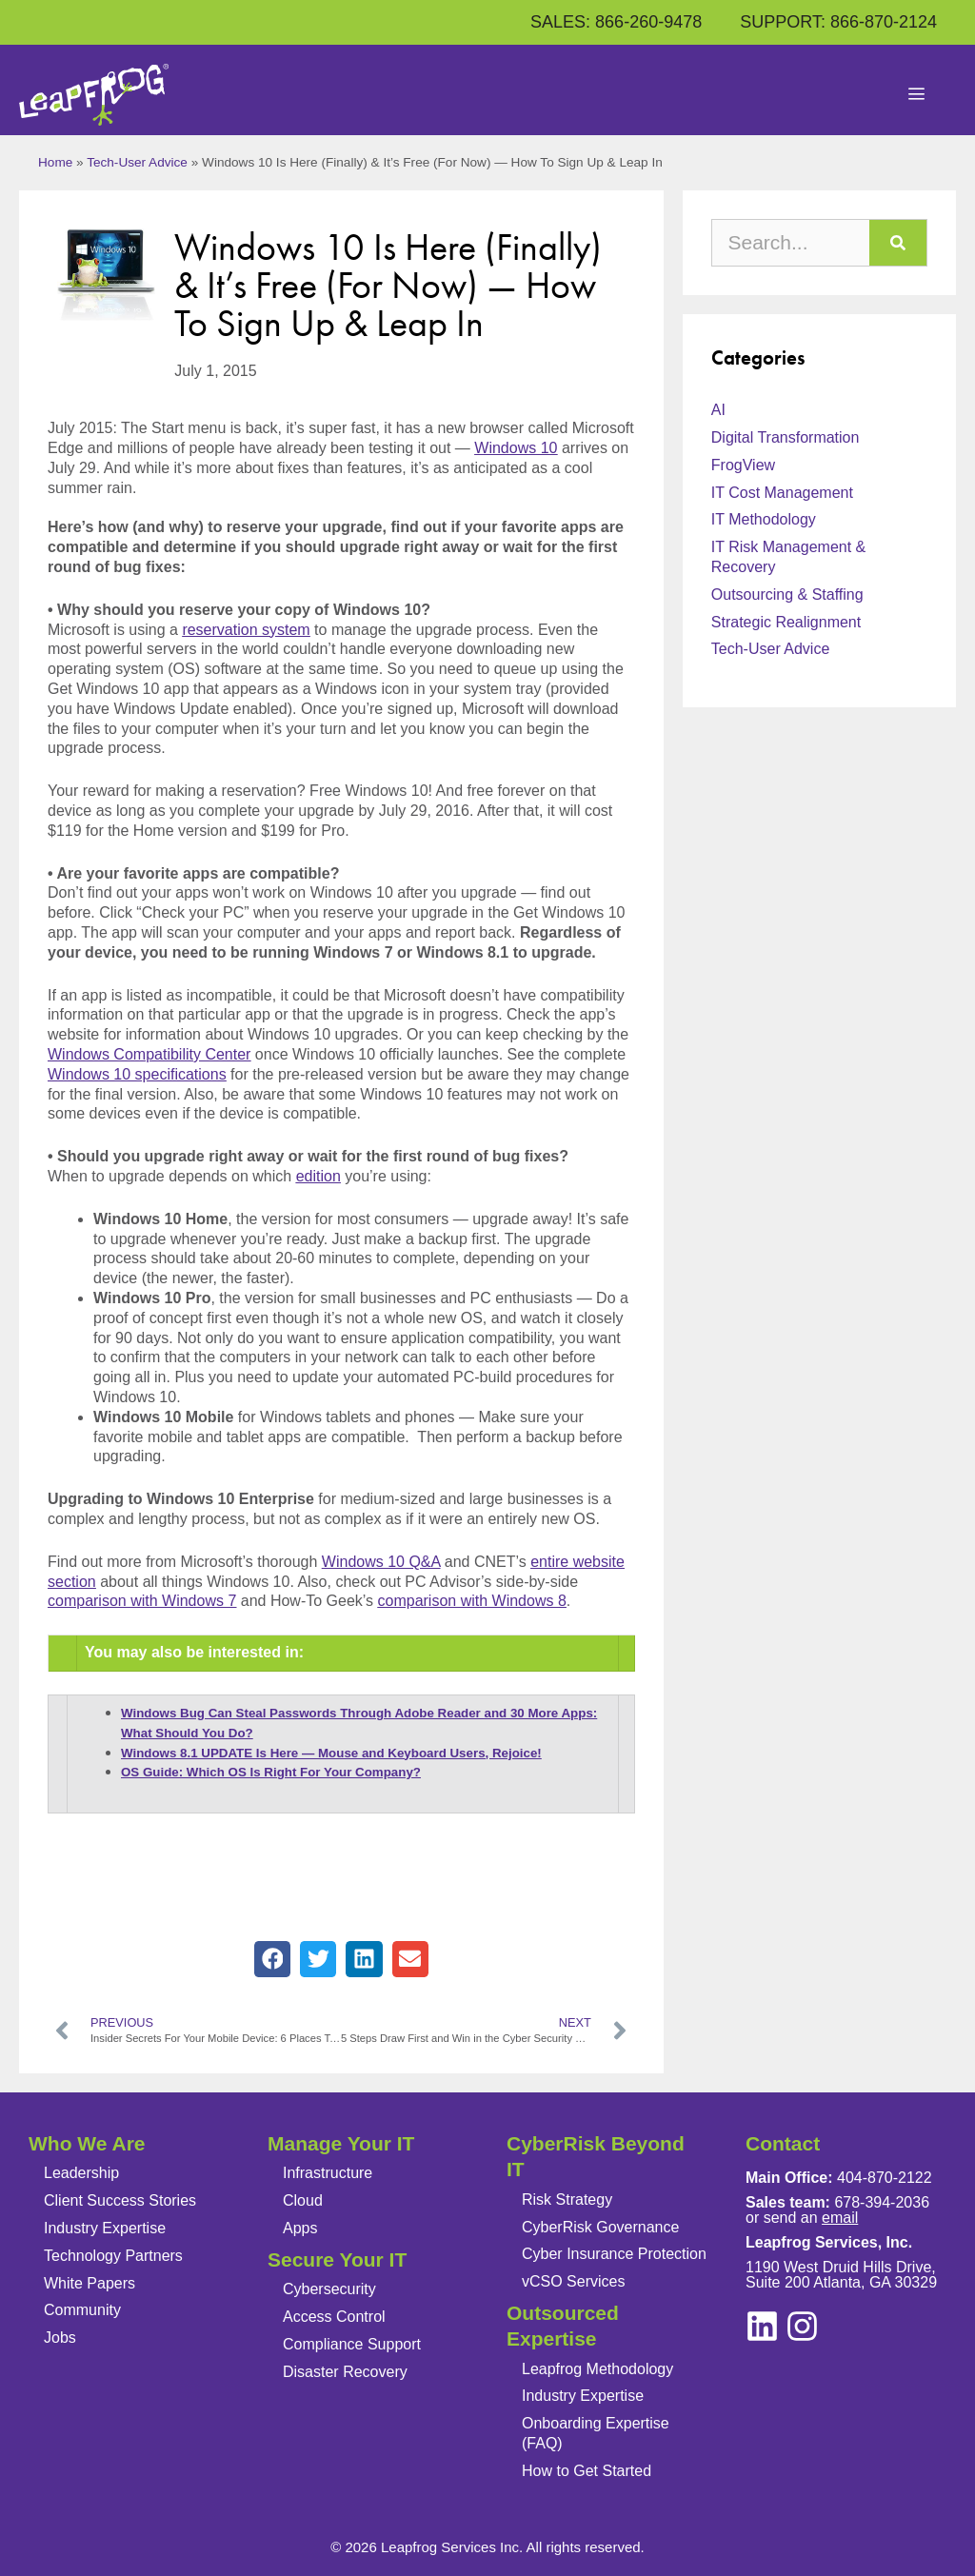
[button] (272, 1959)
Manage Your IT (341, 2143)
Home (55, 162)
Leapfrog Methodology (597, 2369)
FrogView (743, 465)
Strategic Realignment (786, 622)
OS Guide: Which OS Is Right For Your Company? (271, 1772)
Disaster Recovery (345, 2372)
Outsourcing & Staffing (787, 594)
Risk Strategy (567, 2199)
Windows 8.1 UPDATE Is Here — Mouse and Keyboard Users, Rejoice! (331, 1753)
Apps (300, 2228)
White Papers (89, 2283)
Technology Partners (113, 2256)
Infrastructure (327, 2173)
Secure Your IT (337, 2259)
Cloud (303, 2200)
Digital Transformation (785, 437)
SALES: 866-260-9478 (616, 21)
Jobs (60, 2337)
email (840, 2217)
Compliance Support (352, 2344)
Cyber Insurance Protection (614, 2254)
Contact (783, 2143)
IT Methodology (763, 519)
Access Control (334, 2316)
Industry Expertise (105, 2228)
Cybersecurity (329, 2289)
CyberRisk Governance (600, 2227)
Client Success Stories (120, 2200)
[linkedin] (802, 2326)
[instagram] (762, 2326)
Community (82, 2310)
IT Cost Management (782, 493)
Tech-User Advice (137, 162)
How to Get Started (586, 2471)
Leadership (81, 2173)
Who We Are (87, 2143)
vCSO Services (573, 2281)
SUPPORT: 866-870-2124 (838, 21)
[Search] (897, 243)
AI (718, 410)
